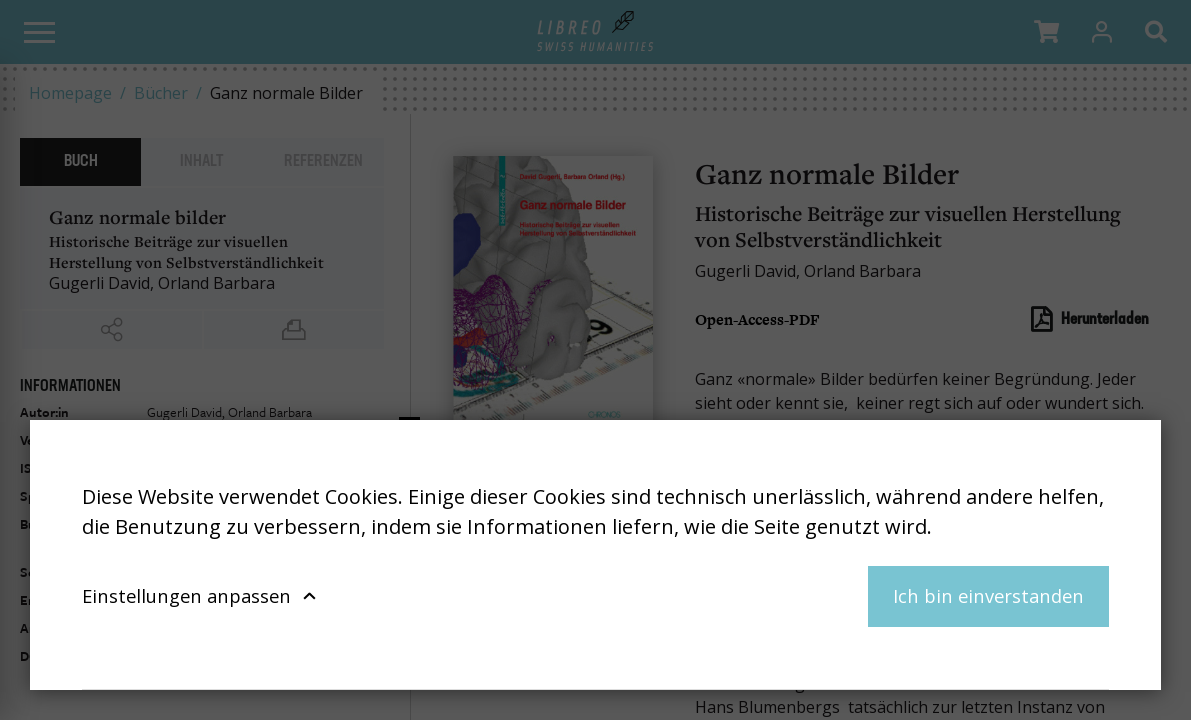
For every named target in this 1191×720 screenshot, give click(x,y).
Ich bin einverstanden (988, 595)
